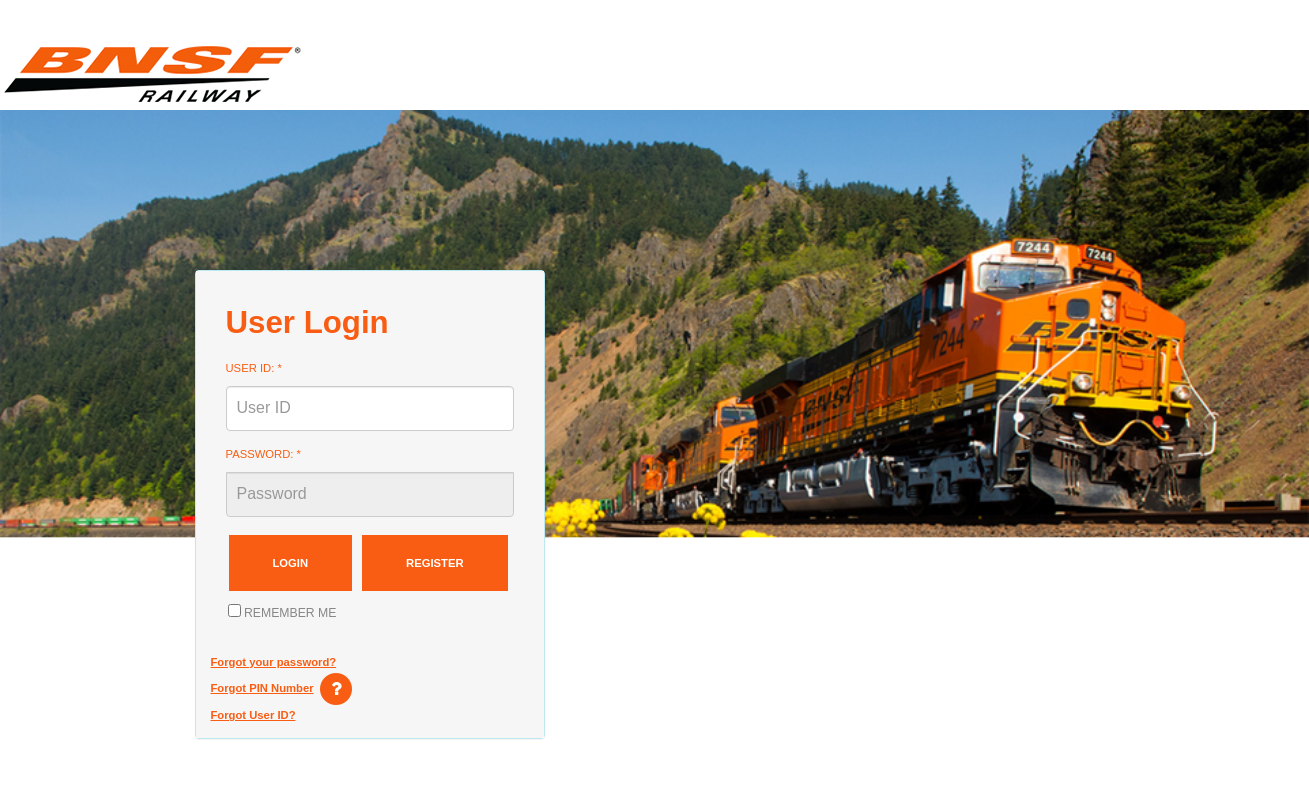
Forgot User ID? (253, 715)
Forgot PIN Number (262, 688)
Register (435, 563)
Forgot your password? (274, 662)
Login (291, 563)
